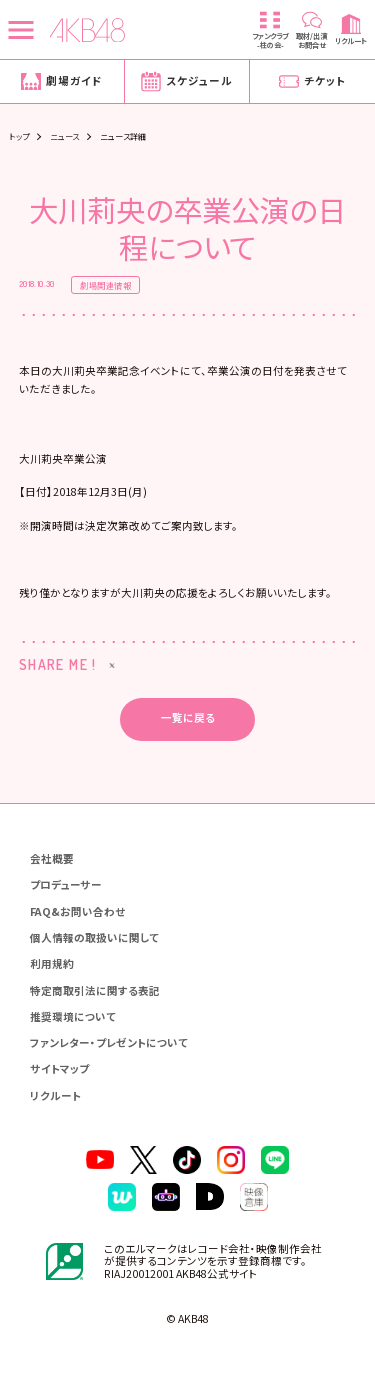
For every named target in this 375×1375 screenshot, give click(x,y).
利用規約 (52, 963)
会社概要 (52, 858)
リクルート (55, 1095)
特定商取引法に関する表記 (95, 990)
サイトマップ (59, 1068)
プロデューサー (66, 884)
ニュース (65, 136)
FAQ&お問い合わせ (77, 911)
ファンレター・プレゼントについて (109, 1042)
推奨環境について (73, 1016)
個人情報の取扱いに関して (94, 937)
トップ (19, 136)
